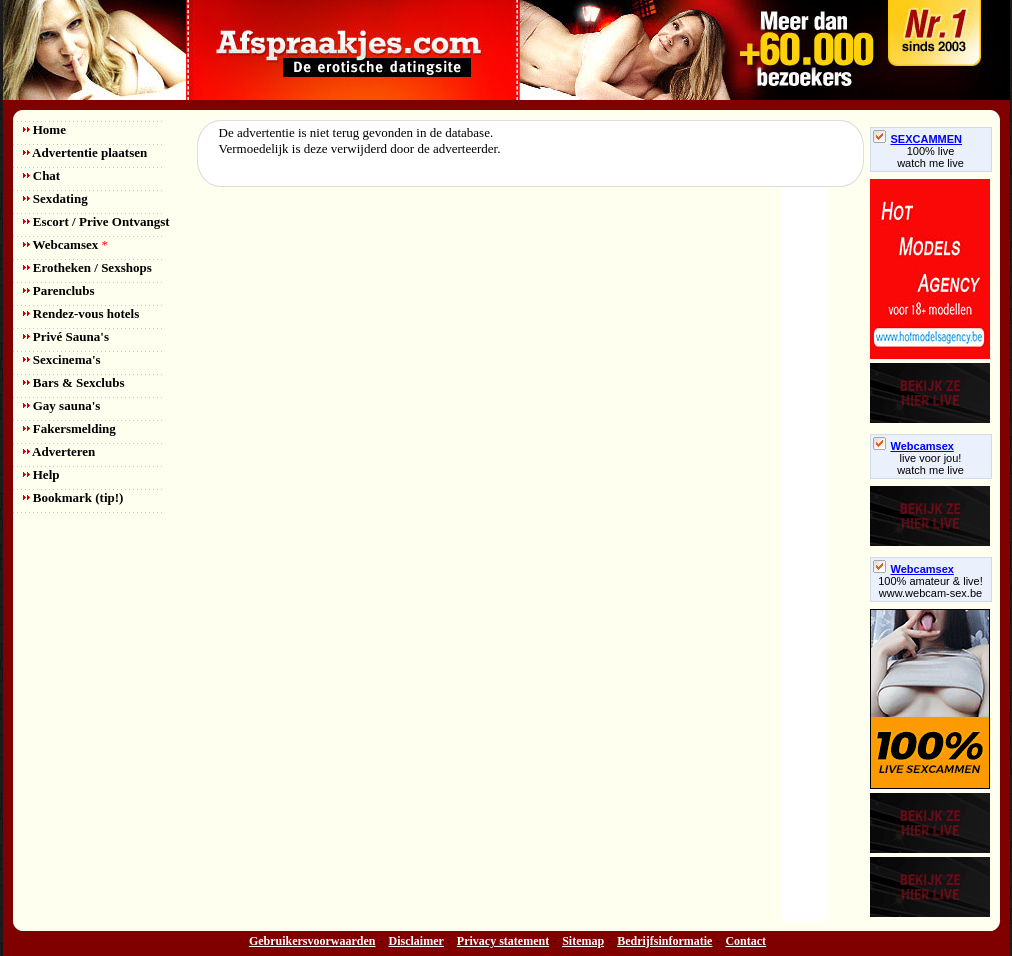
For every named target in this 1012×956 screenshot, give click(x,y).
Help (41, 474)
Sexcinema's (62, 359)
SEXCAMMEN (918, 139)
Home (44, 129)
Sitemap (583, 941)
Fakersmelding (69, 428)
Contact (745, 941)
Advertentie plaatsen (85, 152)
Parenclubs (59, 290)
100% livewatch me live (930, 157)
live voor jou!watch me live (930, 464)
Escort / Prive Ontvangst (96, 221)
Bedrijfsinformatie (664, 941)
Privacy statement (503, 941)
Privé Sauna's (66, 336)
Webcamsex (65, 244)
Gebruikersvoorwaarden (312, 941)
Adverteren (59, 451)
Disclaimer (416, 941)
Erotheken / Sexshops (87, 267)
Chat (42, 175)
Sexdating (55, 198)
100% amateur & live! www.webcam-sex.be (930, 587)
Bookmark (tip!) (73, 497)
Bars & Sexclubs (74, 382)
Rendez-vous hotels (81, 313)
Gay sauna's (62, 405)
